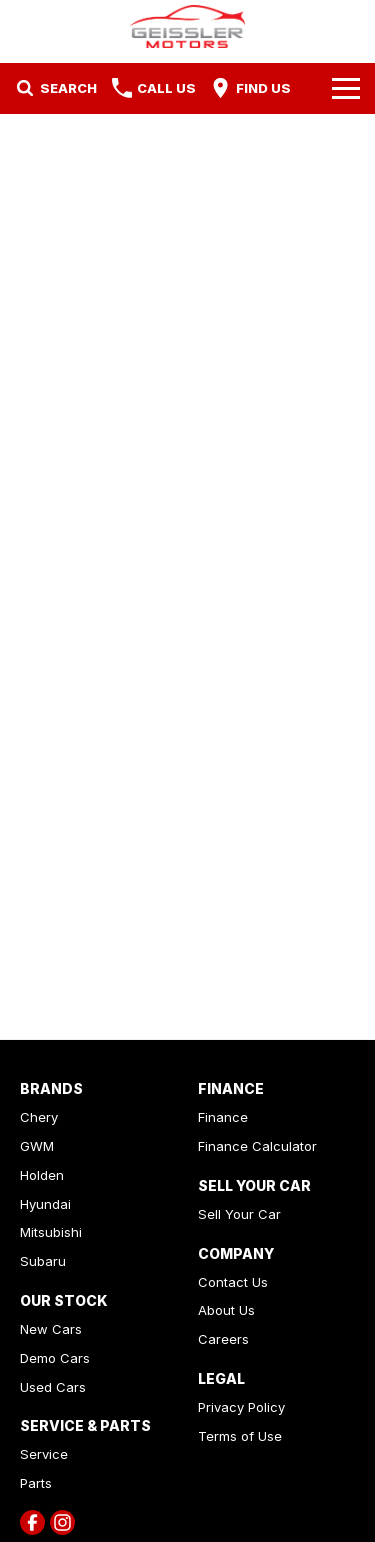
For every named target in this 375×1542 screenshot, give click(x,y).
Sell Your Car (239, 1214)
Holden (42, 1175)
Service (44, 1454)
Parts (36, 1483)
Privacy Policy (241, 1407)
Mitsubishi (51, 1232)
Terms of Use (240, 1436)
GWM (37, 1146)
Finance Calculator (257, 1146)
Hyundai (45, 1204)
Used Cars (53, 1387)
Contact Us (233, 1282)
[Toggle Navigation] (346, 88)
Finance (223, 1117)
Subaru (43, 1261)
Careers (223, 1339)
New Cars (51, 1329)
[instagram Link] (62, 1522)
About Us (226, 1310)
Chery (39, 1117)
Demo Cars (55, 1358)
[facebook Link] (32, 1522)
